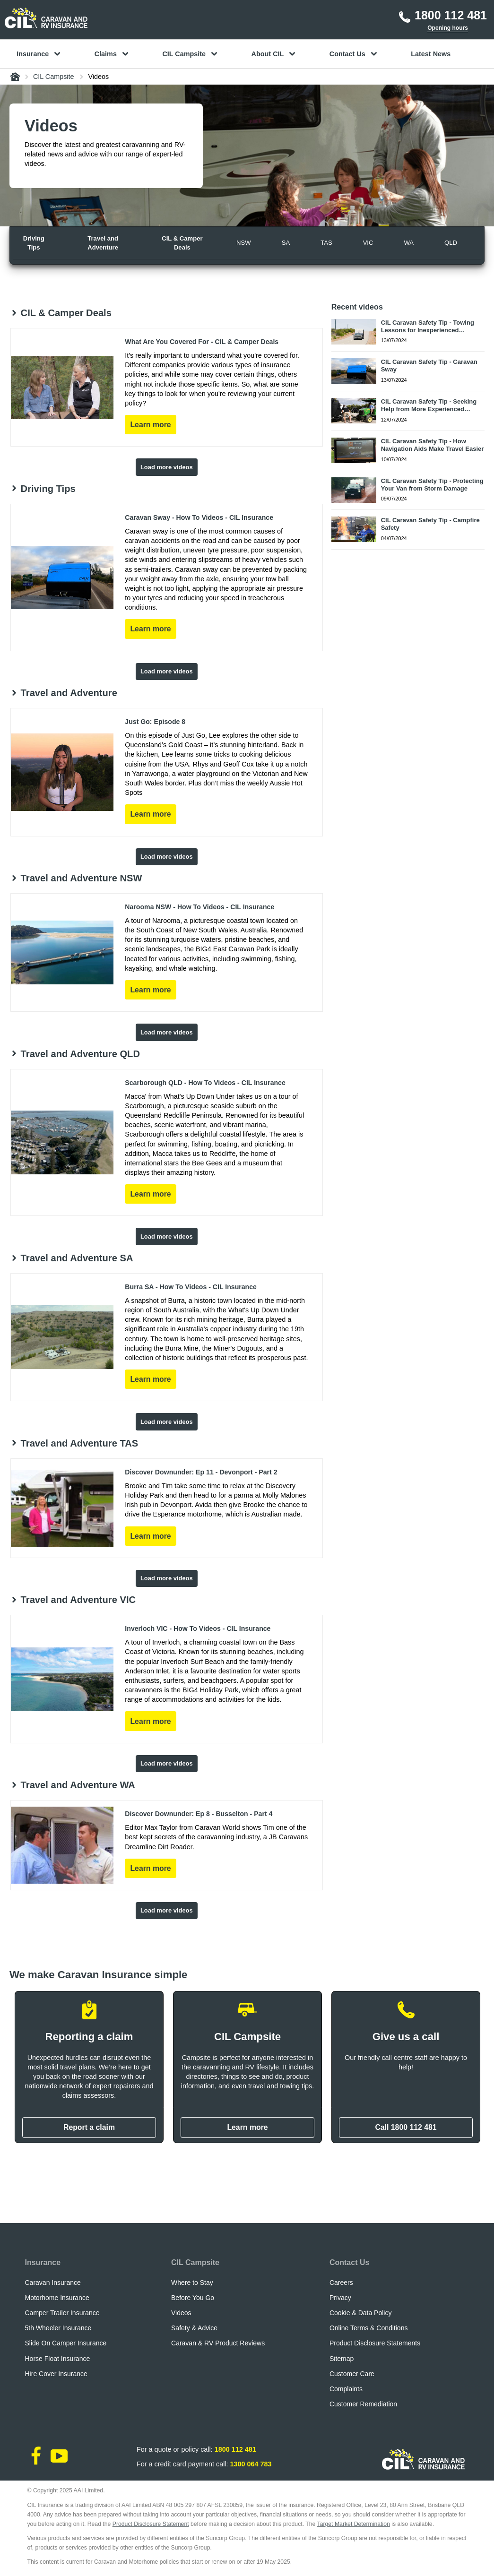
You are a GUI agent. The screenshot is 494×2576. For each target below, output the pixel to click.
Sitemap (341, 2358)
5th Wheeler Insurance (58, 2328)
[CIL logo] (46, 17)
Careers (341, 2282)
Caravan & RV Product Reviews (218, 2343)
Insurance (43, 2262)
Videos (181, 2313)
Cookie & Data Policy (360, 2313)
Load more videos (166, 467)
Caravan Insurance (53, 2282)
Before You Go (192, 2297)
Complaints (346, 2389)
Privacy (340, 2297)
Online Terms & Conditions (368, 2328)
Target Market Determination (353, 2524)
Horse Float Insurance (57, 2358)
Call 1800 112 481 (405, 2127)
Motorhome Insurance (57, 2297)
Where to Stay (192, 2282)
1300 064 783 (251, 2464)
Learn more (247, 2127)
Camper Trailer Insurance (62, 2313)
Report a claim (89, 2127)
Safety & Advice (194, 2328)
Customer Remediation (363, 2404)
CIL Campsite (195, 2262)
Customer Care (351, 2374)
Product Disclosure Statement (151, 2524)
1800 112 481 (235, 2449)
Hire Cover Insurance (56, 2374)
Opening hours (447, 28)
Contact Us (349, 2262)
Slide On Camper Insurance (66, 2343)
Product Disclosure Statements (374, 2343)
